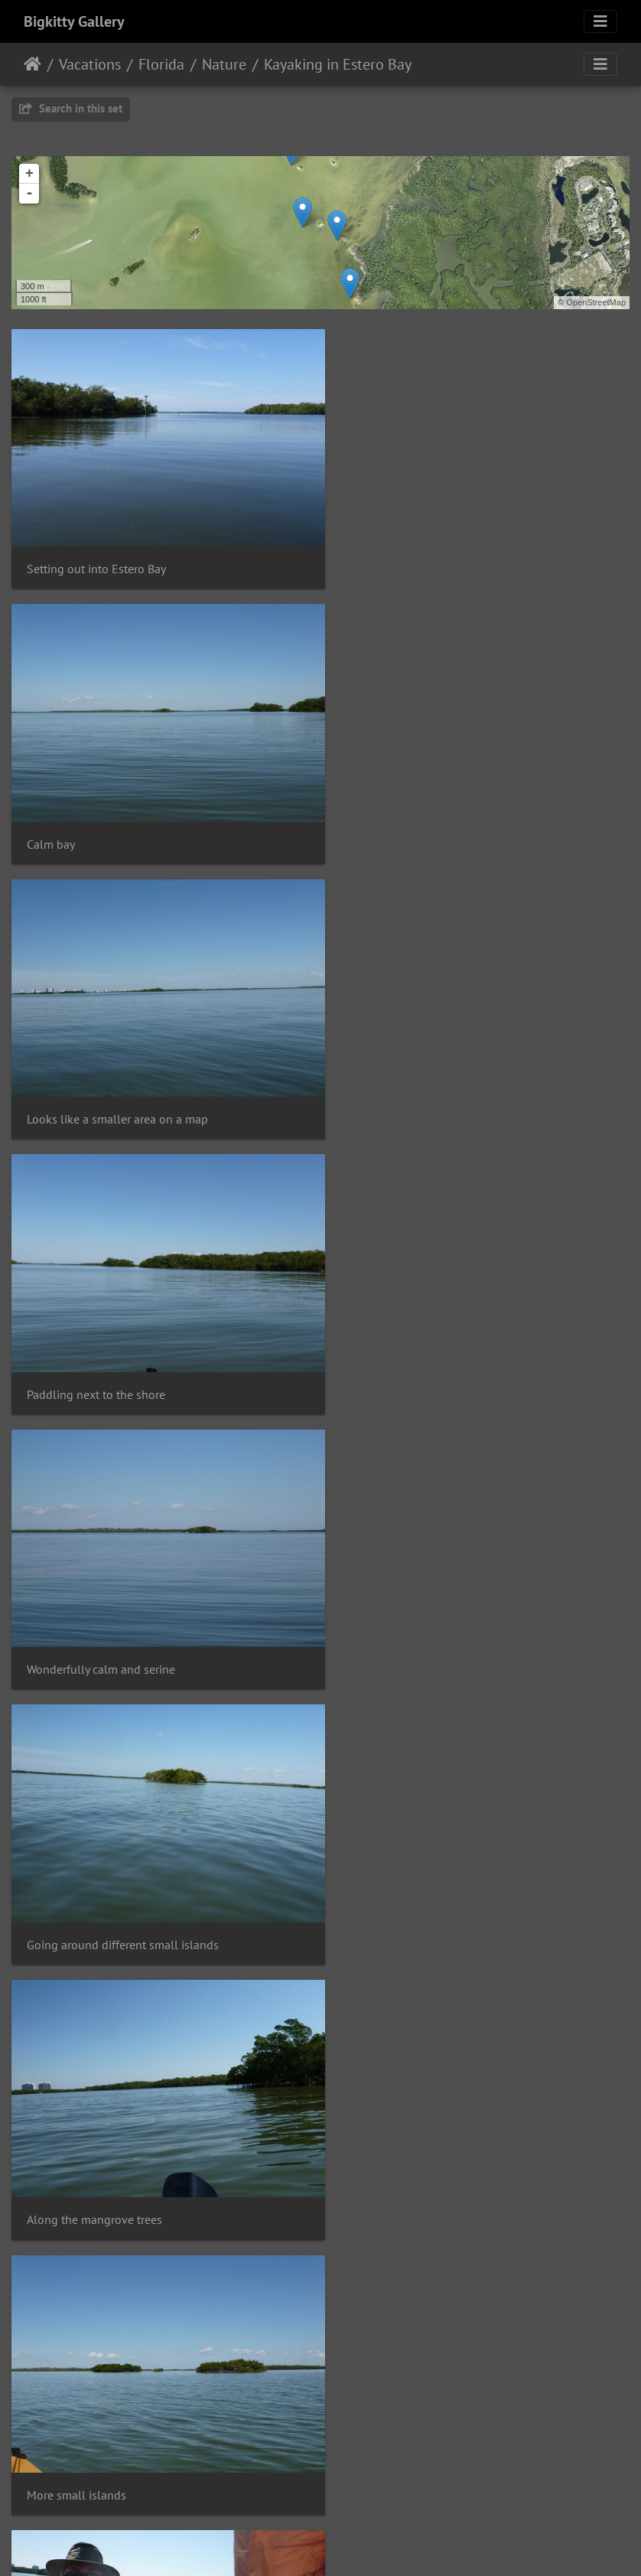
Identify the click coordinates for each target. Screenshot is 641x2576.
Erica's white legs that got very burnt (121, 2141)
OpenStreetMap (596, 302)
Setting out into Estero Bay (96, 557)
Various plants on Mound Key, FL (112, 2405)
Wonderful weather (397, 1877)
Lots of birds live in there (91, 1877)
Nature (224, 64)
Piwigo (352, 2544)
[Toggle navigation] (600, 21)
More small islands (397, 1349)
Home (32, 64)
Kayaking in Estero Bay (338, 64)
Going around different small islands (443, 1085)
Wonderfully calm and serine (101, 1085)
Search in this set (70, 108)
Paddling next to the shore (416, 821)
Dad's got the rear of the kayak (105, 1613)
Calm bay (371, 557)
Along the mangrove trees (94, 1349)
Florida (161, 64)
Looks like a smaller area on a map (117, 821)
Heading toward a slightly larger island (449, 1613)
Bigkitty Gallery (74, 21)
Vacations (90, 64)
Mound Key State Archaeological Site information (475, 2141)
